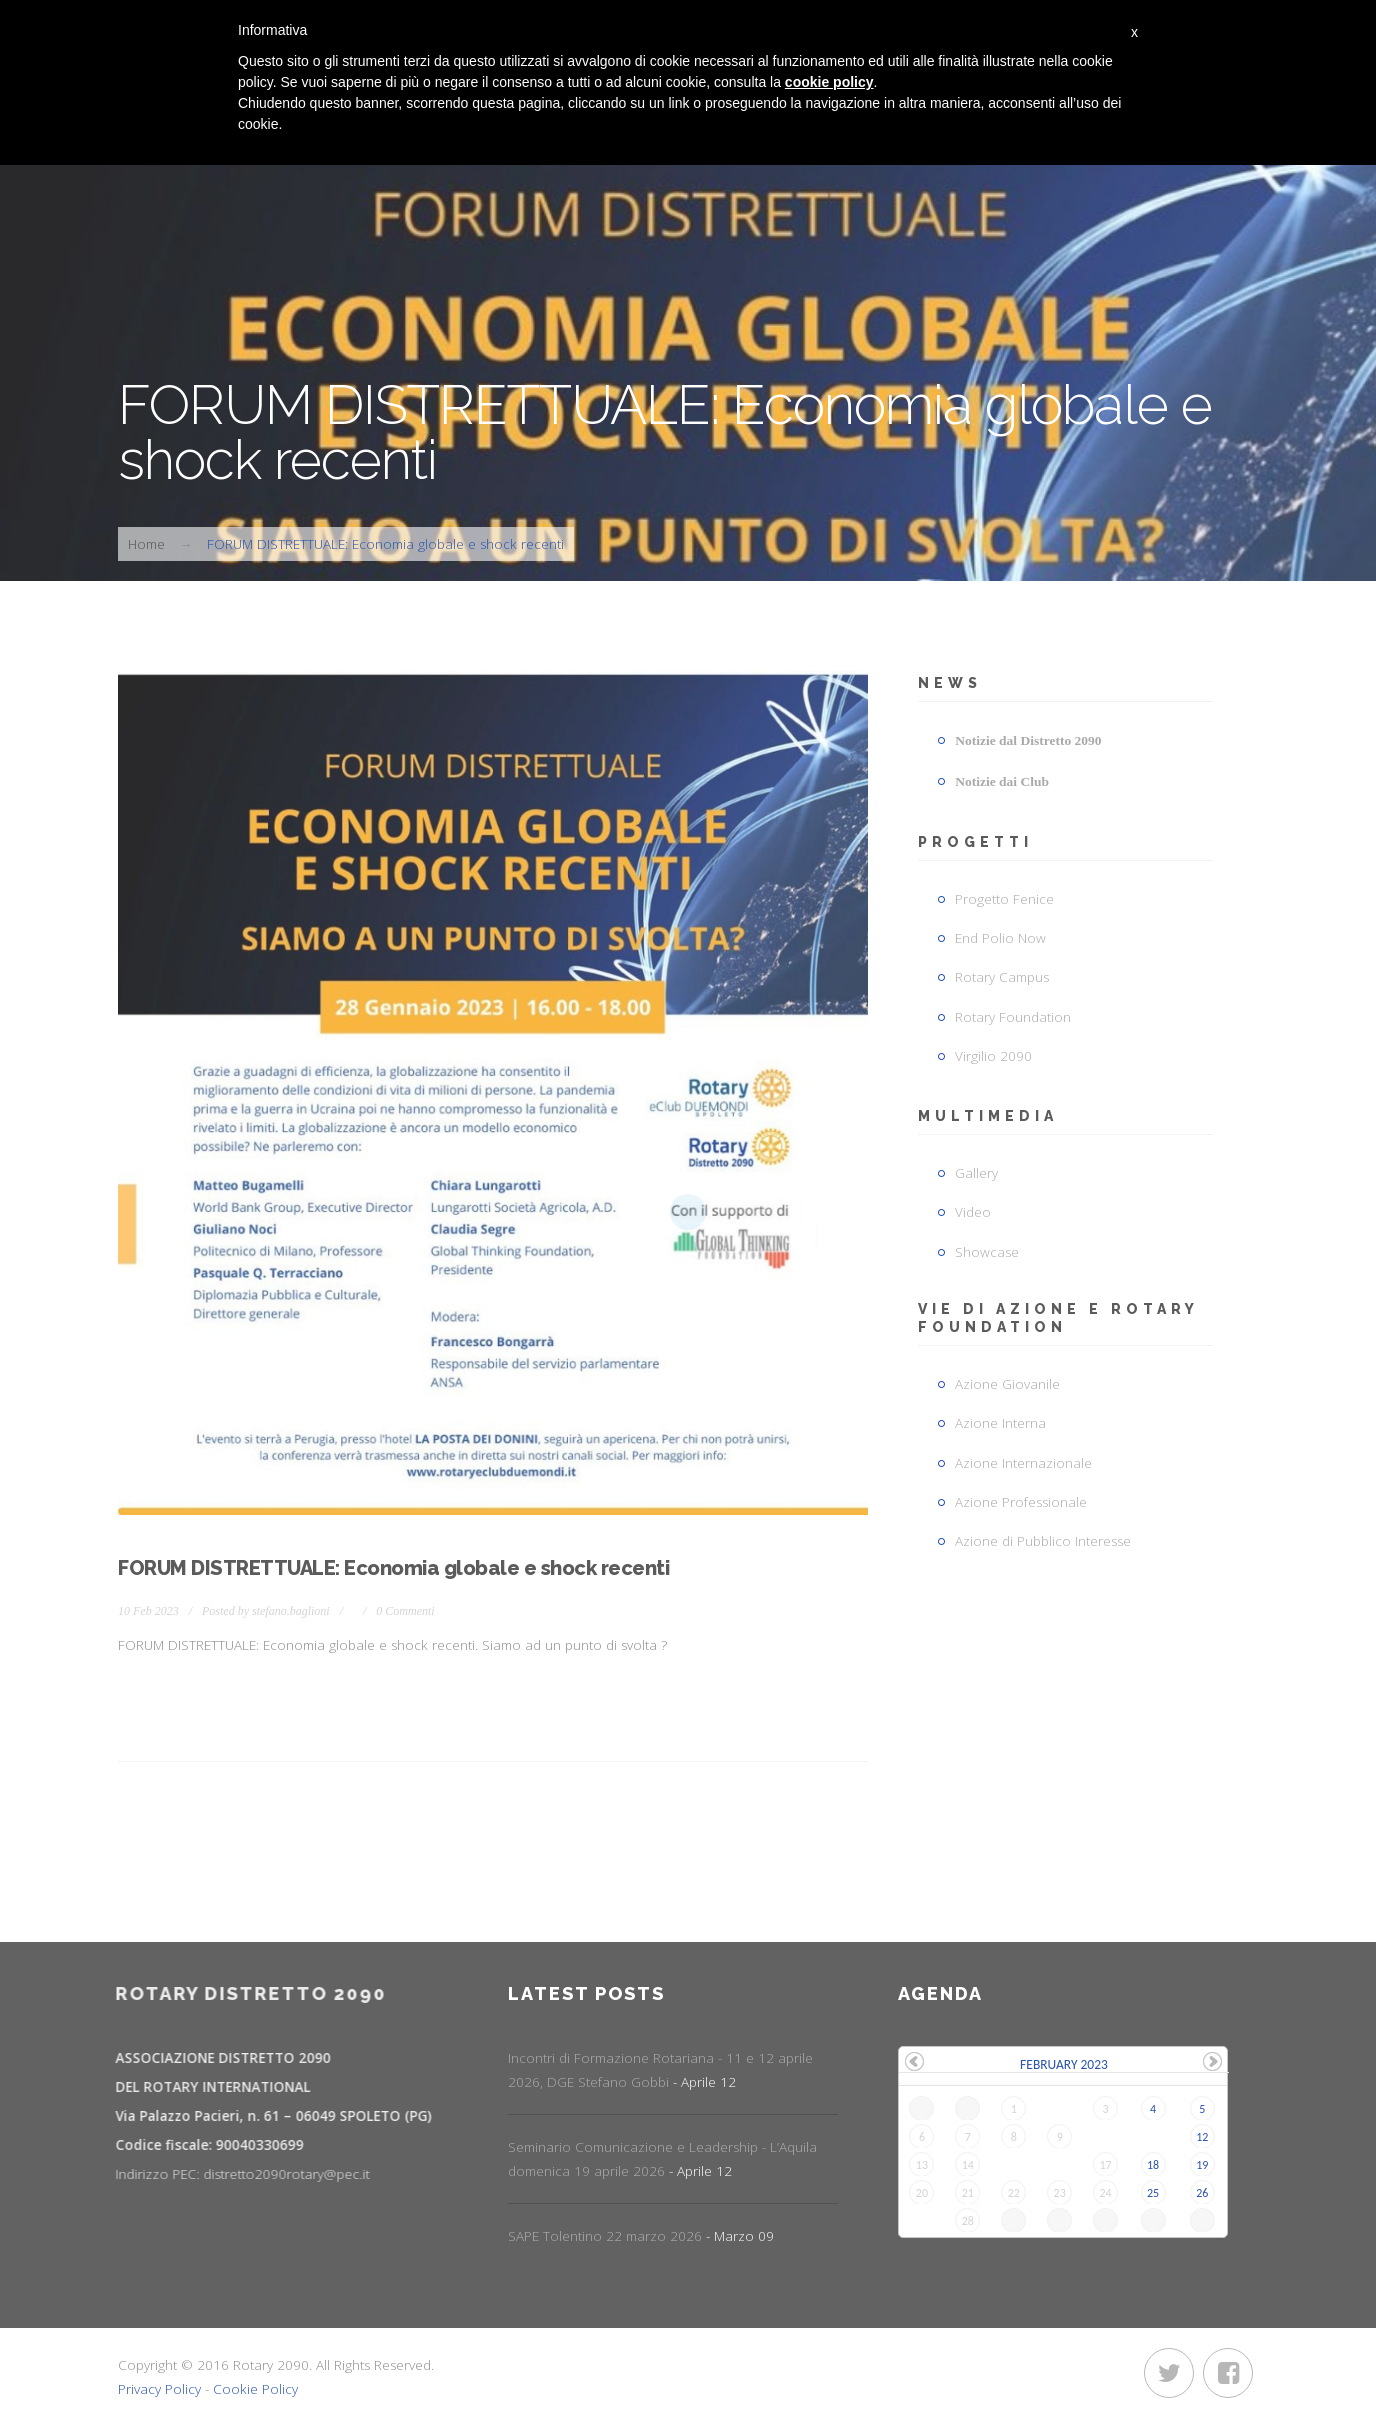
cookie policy (829, 82)
